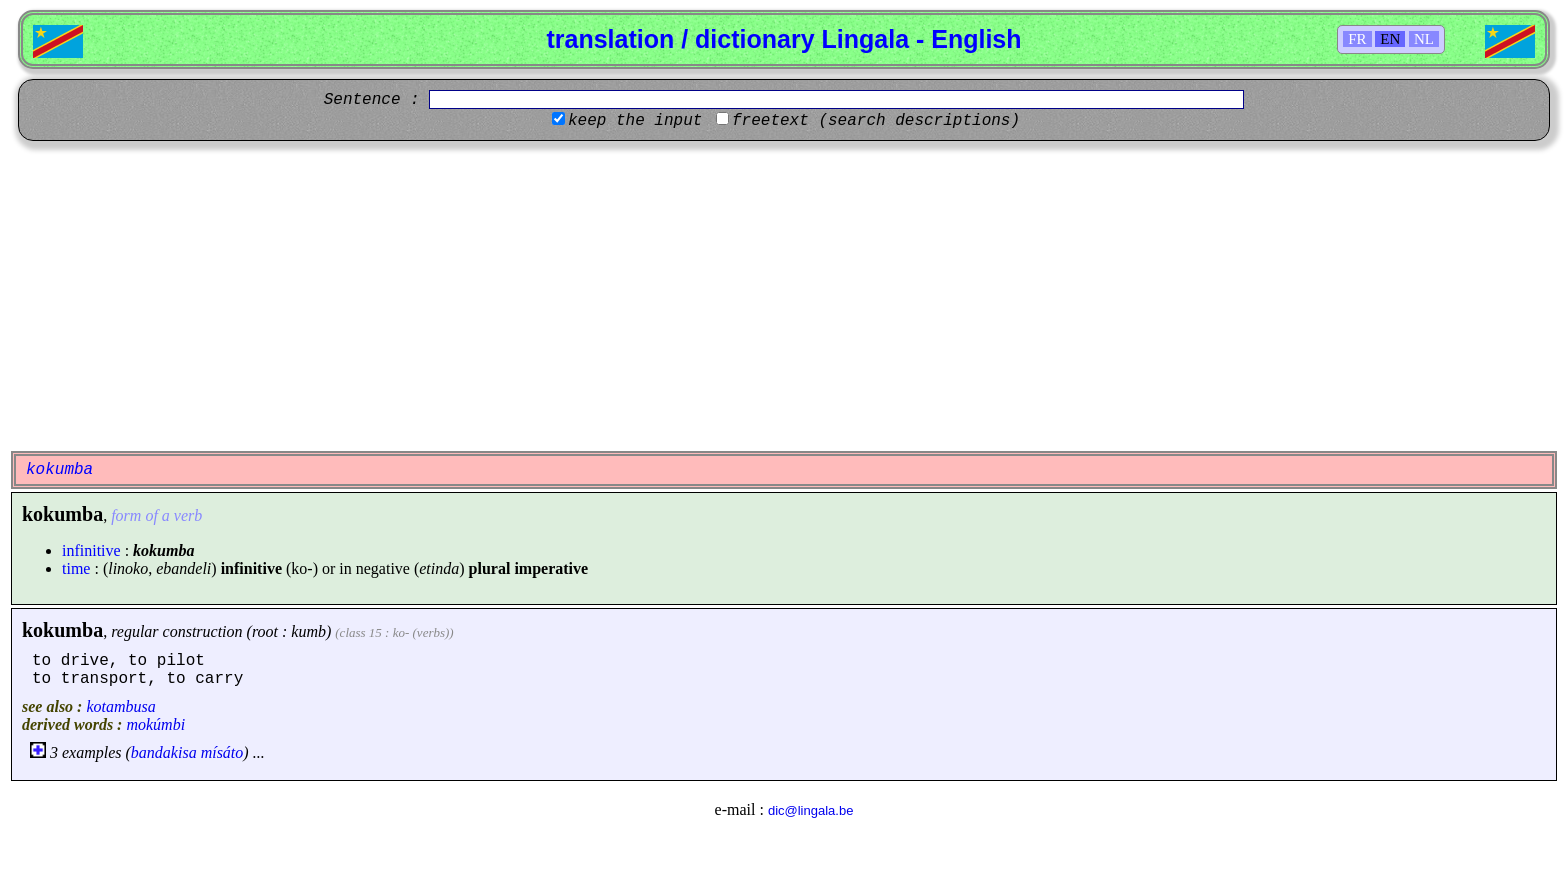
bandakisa (164, 752)
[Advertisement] (784, 296)
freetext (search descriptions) (876, 121)
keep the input (635, 121)
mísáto (222, 752)
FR (1357, 39)
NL (1424, 39)
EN (1390, 39)
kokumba (62, 630)
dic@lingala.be (810, 810)
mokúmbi (155, 724)
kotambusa (120, 706)
